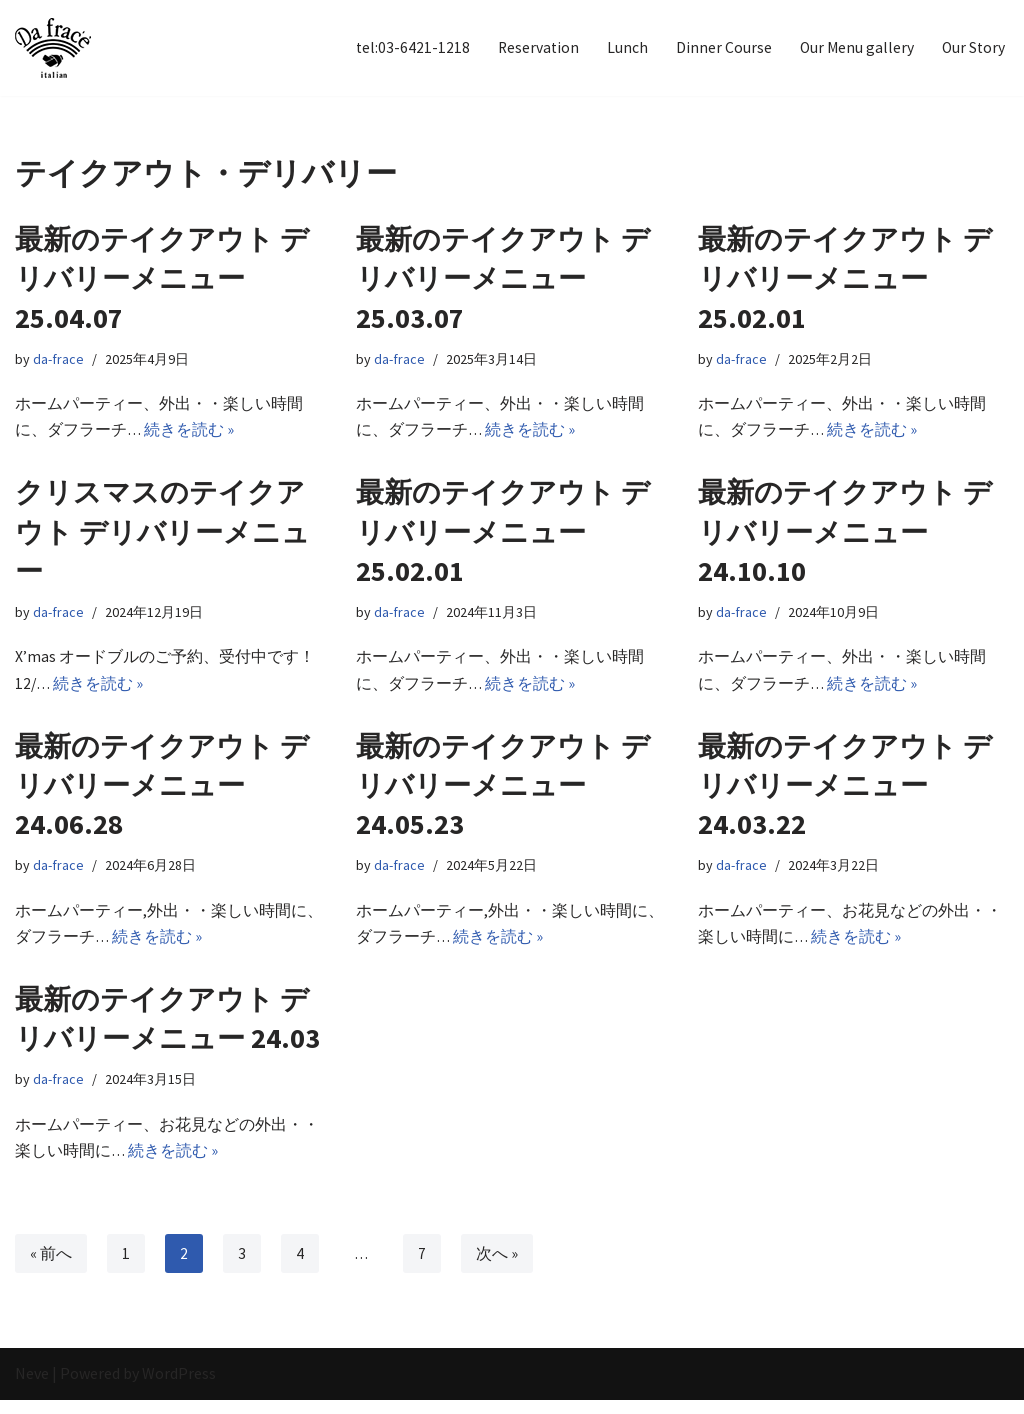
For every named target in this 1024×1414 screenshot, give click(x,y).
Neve (32, 1388)
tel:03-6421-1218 (406, 48)
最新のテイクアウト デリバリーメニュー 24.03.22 (845, 792)
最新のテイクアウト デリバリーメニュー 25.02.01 (845, 279)
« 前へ (51, 1268)
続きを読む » (191, 433)
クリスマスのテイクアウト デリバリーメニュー (162, 536)
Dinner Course (720, 48)
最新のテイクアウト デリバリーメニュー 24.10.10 (845, 536)
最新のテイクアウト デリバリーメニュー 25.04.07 (162, 279)
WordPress (179, 1388)
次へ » (499, 1268)
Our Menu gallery (854, 48)
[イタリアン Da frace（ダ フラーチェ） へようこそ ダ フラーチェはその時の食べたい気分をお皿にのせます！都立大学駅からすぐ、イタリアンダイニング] (53, 48)
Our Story (972, 48)
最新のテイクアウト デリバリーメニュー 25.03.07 (503, 279)
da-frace (58, 361)
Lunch (623, 48)
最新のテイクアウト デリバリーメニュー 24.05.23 (503, 792)
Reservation (533, 48)
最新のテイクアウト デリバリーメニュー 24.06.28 (162, 792)
